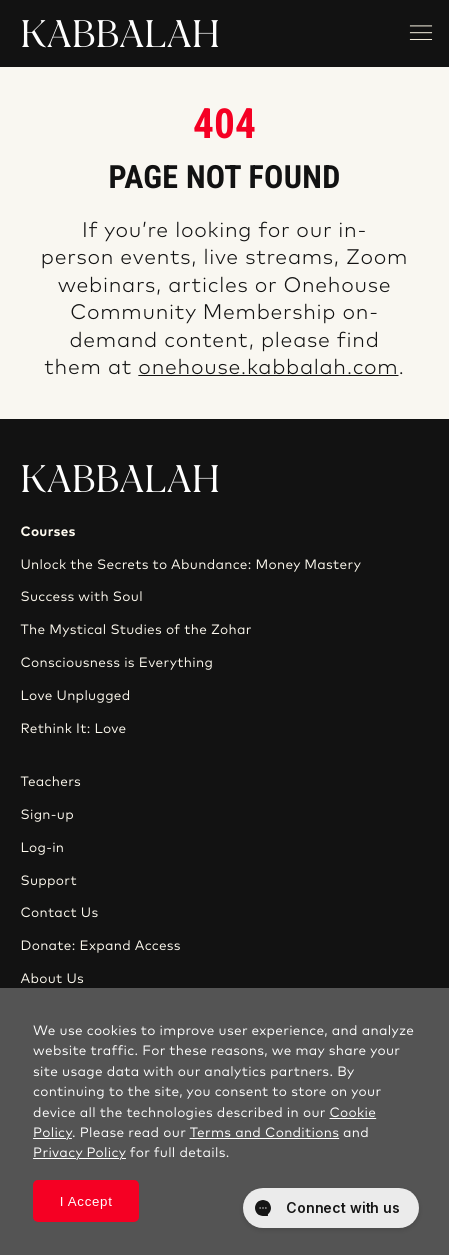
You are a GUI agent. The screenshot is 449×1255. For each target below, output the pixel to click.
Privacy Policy (79, 1153)
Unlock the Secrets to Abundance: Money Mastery (190, 565)
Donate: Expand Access (100, 946)
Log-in (42, 848)
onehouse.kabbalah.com (268, 368)
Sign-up (46, 815)
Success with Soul (81, 597)
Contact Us (59, 913)
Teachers (50, 782)
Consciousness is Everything (116, 663)
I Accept (86, 1201)
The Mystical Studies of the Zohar (135, 630)
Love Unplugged (75, 696)
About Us (52, 979)
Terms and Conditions (265, 1133)
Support (48, 881)
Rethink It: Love (73, 729)
